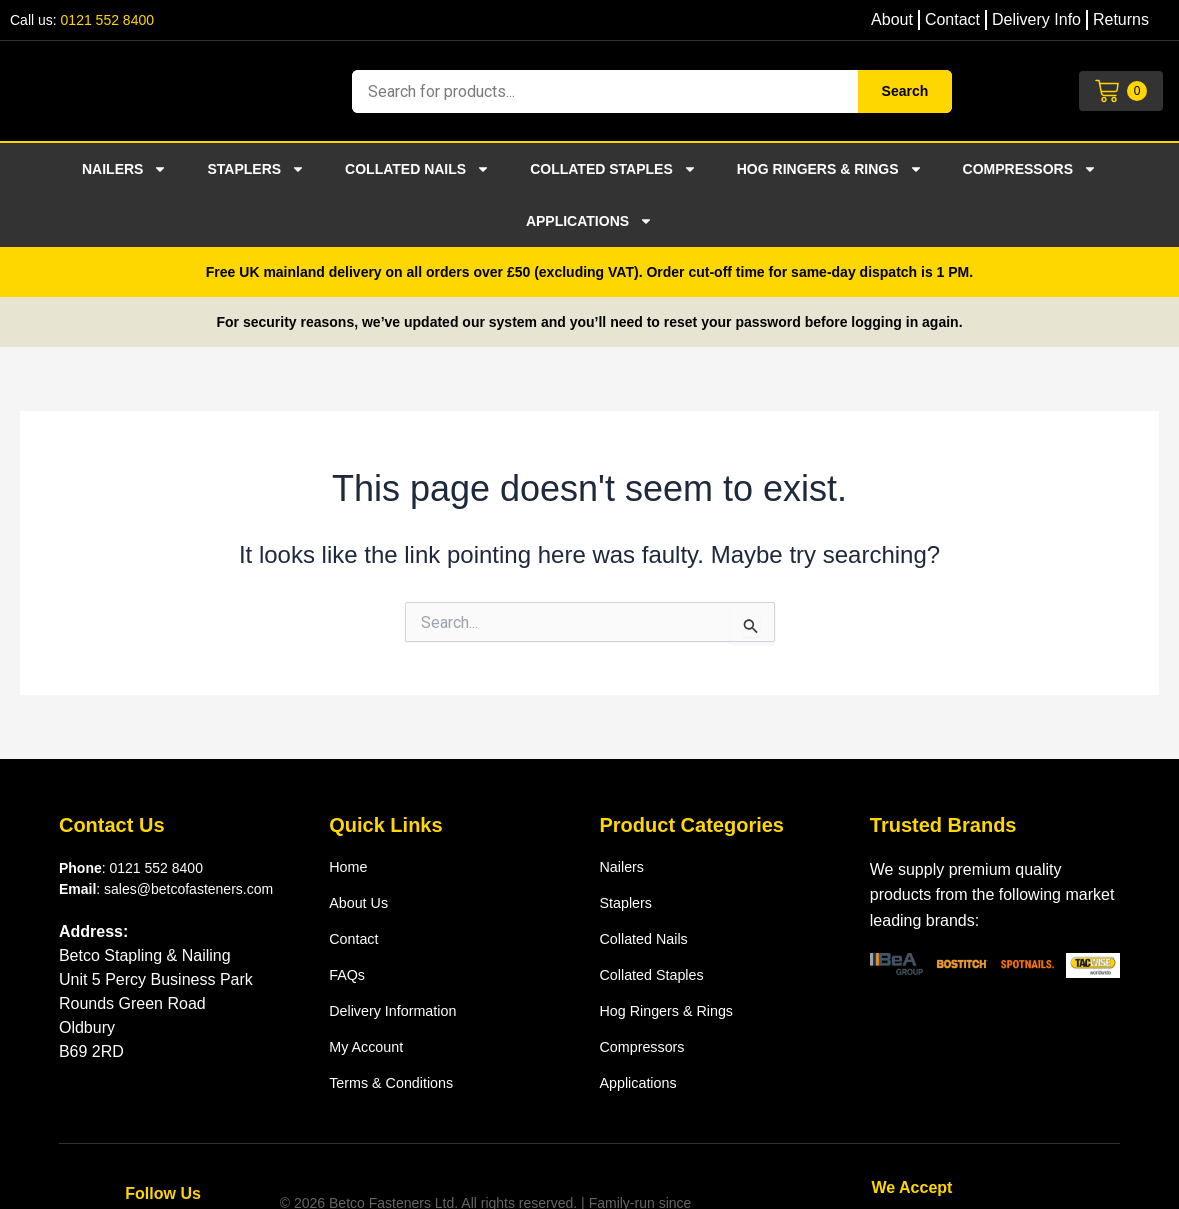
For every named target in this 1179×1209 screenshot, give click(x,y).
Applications (589, 221)
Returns (1121, 19)
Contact (952, 19)
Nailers (124, 169)
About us (362, 902)
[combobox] (604, 91)
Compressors (1030, 169)
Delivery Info (1036, 19)
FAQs (349, 974)
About (892, 19)
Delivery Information (400, 1010)
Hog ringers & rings (830, 169)
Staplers (256, 169)
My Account (370, 1046)
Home (350, 866)
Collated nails (417, 169)
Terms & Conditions (398, 1082)
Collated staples (613, 169)
